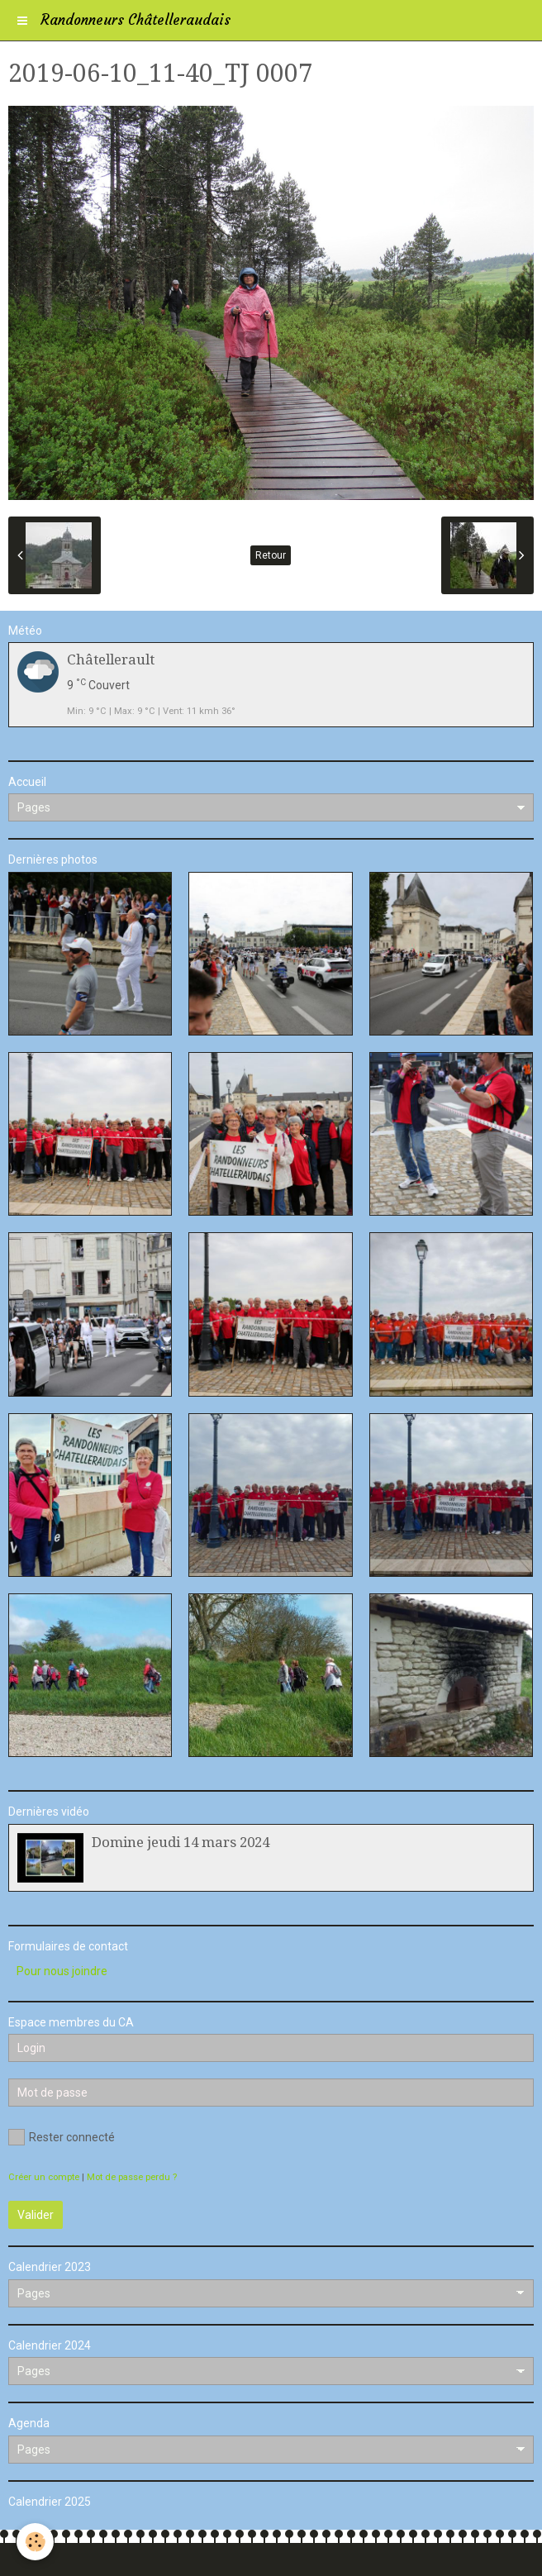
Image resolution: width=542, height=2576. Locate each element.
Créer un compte (43, 2177)
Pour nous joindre (62, 1971)
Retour (270, 555)
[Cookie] (35, 2541)
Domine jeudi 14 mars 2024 (180, 1842)
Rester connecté (61, 2137)
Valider (35, 2214)
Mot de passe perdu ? (132, 2177)
